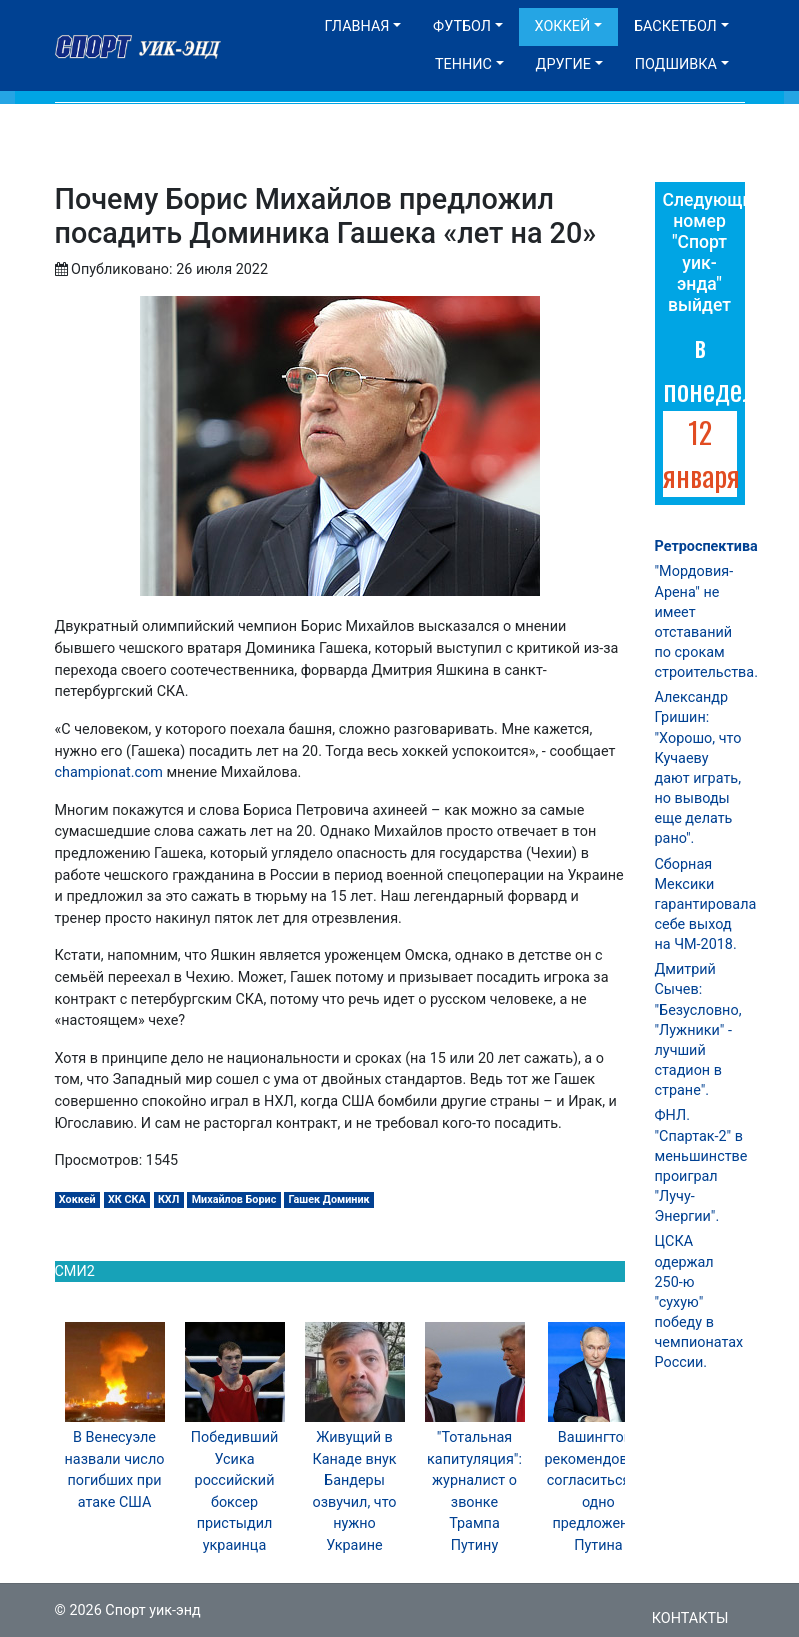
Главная (357, 26)
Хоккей (563, 26)
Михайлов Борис (234, 1199)
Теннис (463, 64)
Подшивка (676, 64)
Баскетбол (675, 26)
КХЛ (169, 1199)
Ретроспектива (706, 546)
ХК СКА (127, 1199)
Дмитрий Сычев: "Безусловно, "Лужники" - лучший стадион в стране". (698, 1030)
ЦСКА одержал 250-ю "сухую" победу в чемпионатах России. (699, 1302)
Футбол (462, 26)
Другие (563, 64)
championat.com (109, 772)
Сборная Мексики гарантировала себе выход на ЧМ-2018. (706, 905)
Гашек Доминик (328, 1199)
